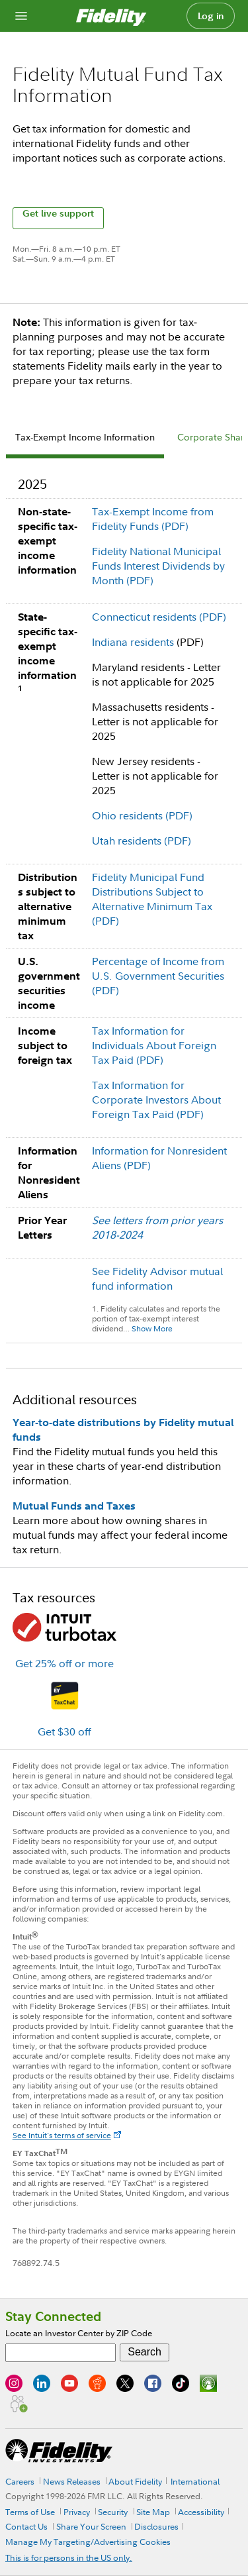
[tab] (85, 439)
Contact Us (26, 2526)
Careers (19, 2481)
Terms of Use (30, 2511)
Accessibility (201, 2511)
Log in (211, 16)
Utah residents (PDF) (141, 840)
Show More (152, 1328)
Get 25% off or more (64, 1663)
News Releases (72, 2481)
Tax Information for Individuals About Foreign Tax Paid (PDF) (154, 1045)
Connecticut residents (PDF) (159, 616)
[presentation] (85, 439)
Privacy (76, 2511)
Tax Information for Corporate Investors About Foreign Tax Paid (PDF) (156, 1099)
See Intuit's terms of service (62, 2135)
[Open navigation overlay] (21, 16)
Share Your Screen (91, 2526)
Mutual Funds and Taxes (74, 1505)
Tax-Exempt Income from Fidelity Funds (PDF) (153, 518)
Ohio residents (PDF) (142, 815)
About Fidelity (135, 2481)
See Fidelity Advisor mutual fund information (157, 1278)
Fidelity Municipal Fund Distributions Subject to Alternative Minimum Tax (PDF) (152, 899)
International (195, 2481)
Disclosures (156, 2526)
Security (113, 2511)
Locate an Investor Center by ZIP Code (78, 2333)
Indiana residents (133, 642)
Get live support (58, 213)
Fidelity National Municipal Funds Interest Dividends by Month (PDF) (158, 566)
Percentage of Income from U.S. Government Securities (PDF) (158, 976)
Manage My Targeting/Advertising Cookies (88, 2541)
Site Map (153, 2511)
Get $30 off (64, 1731)
